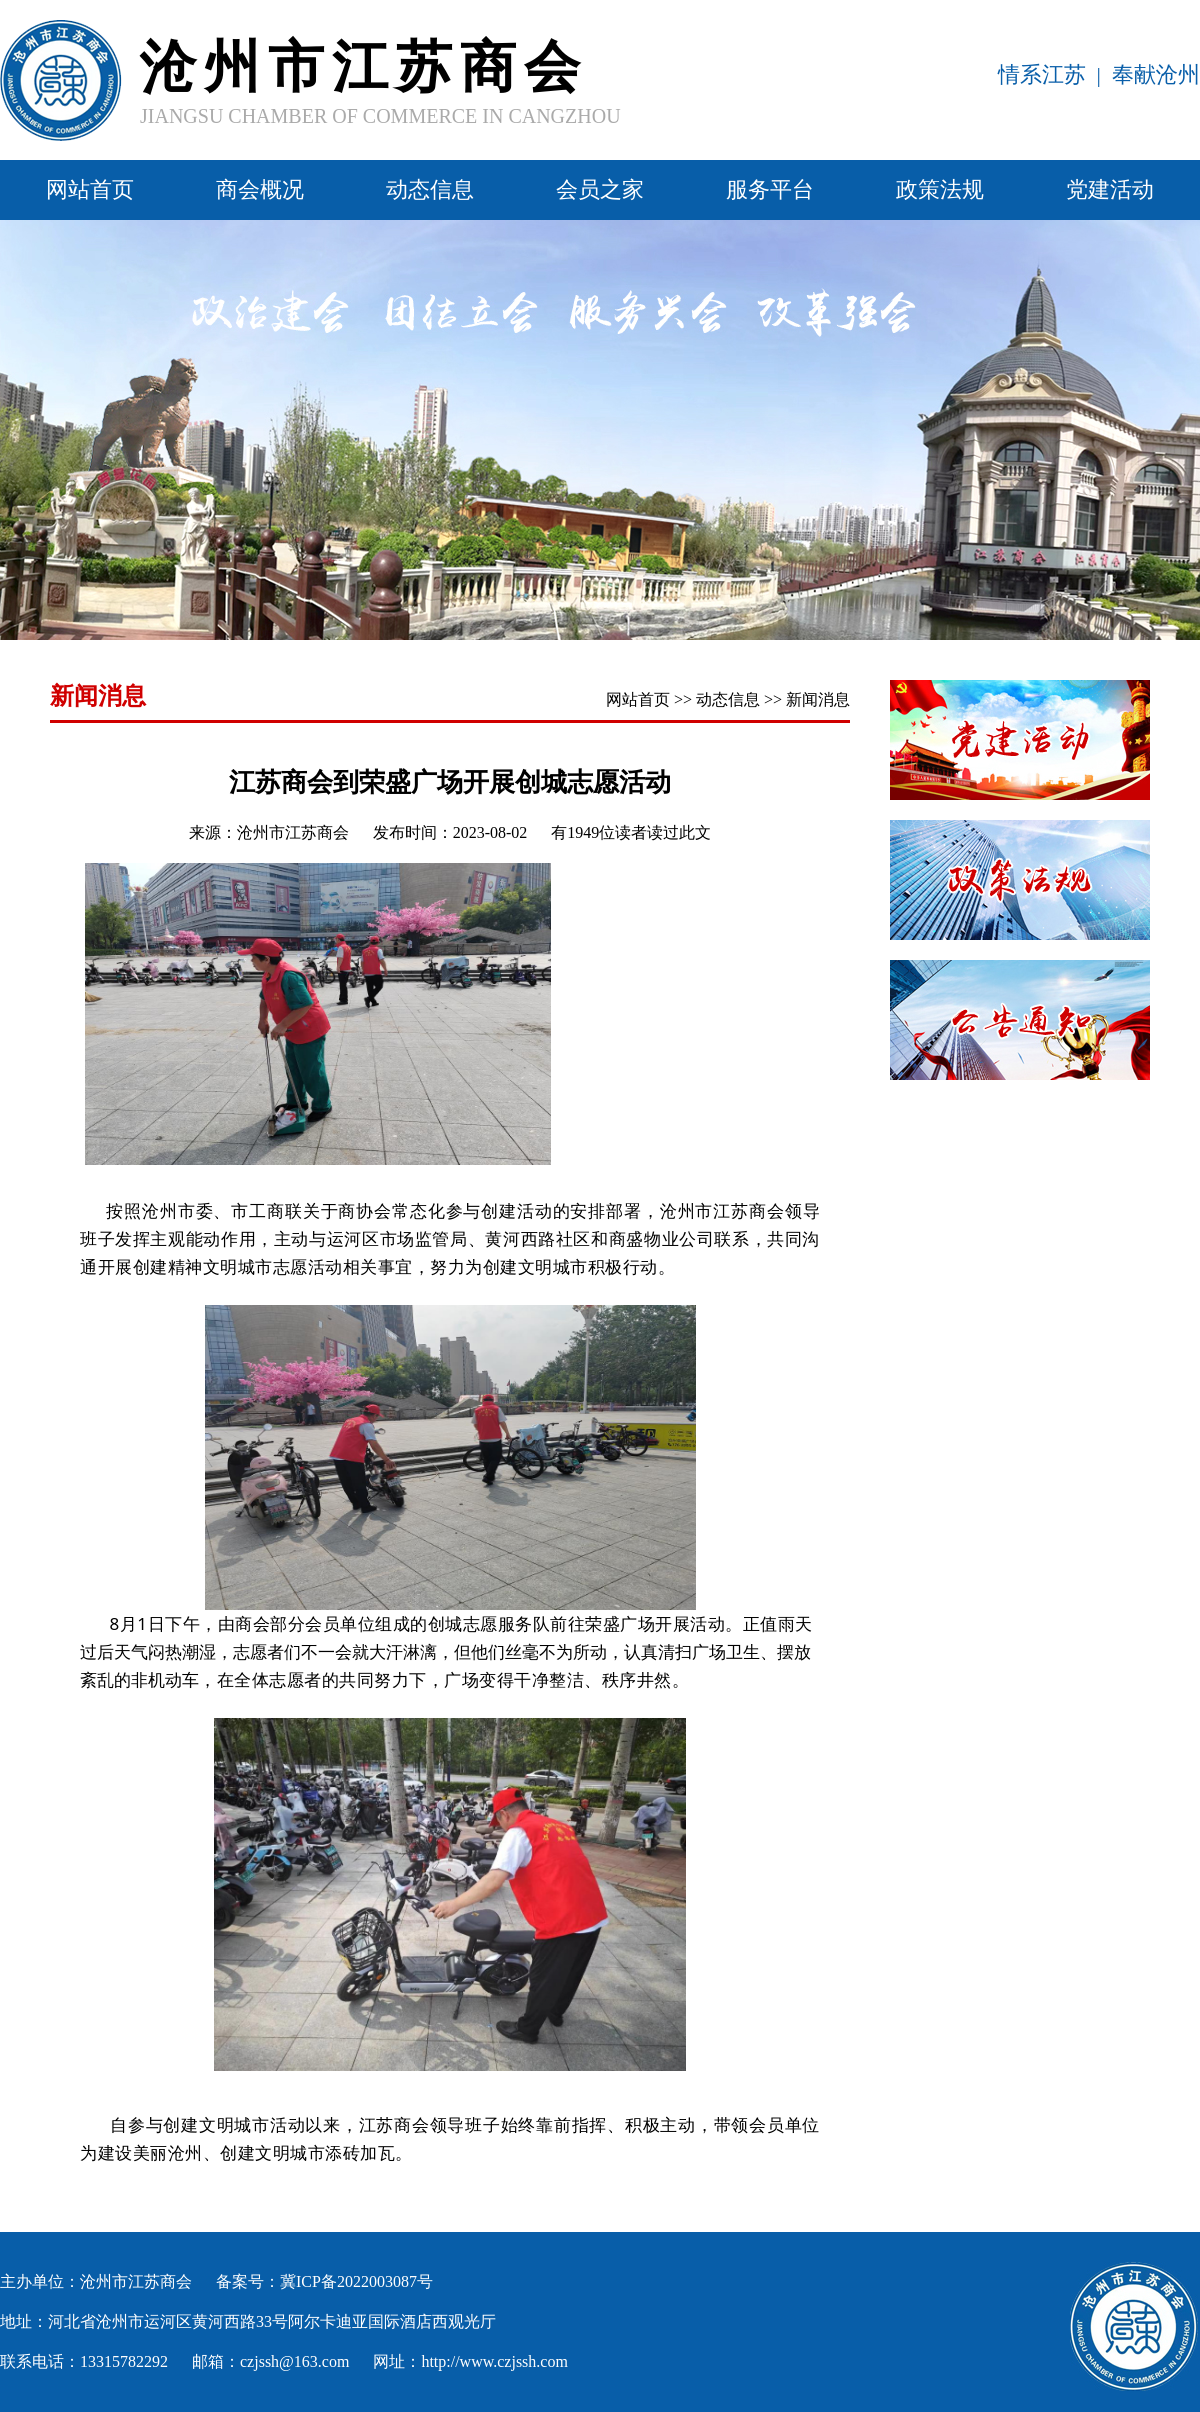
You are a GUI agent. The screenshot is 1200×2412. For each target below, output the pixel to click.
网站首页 (90, 189)
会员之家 (600, 189)
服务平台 (770, 189)
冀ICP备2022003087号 (356, 2281)
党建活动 (1110, 189)
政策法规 (940, 189)
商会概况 (260, 189)
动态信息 (430, 189)
